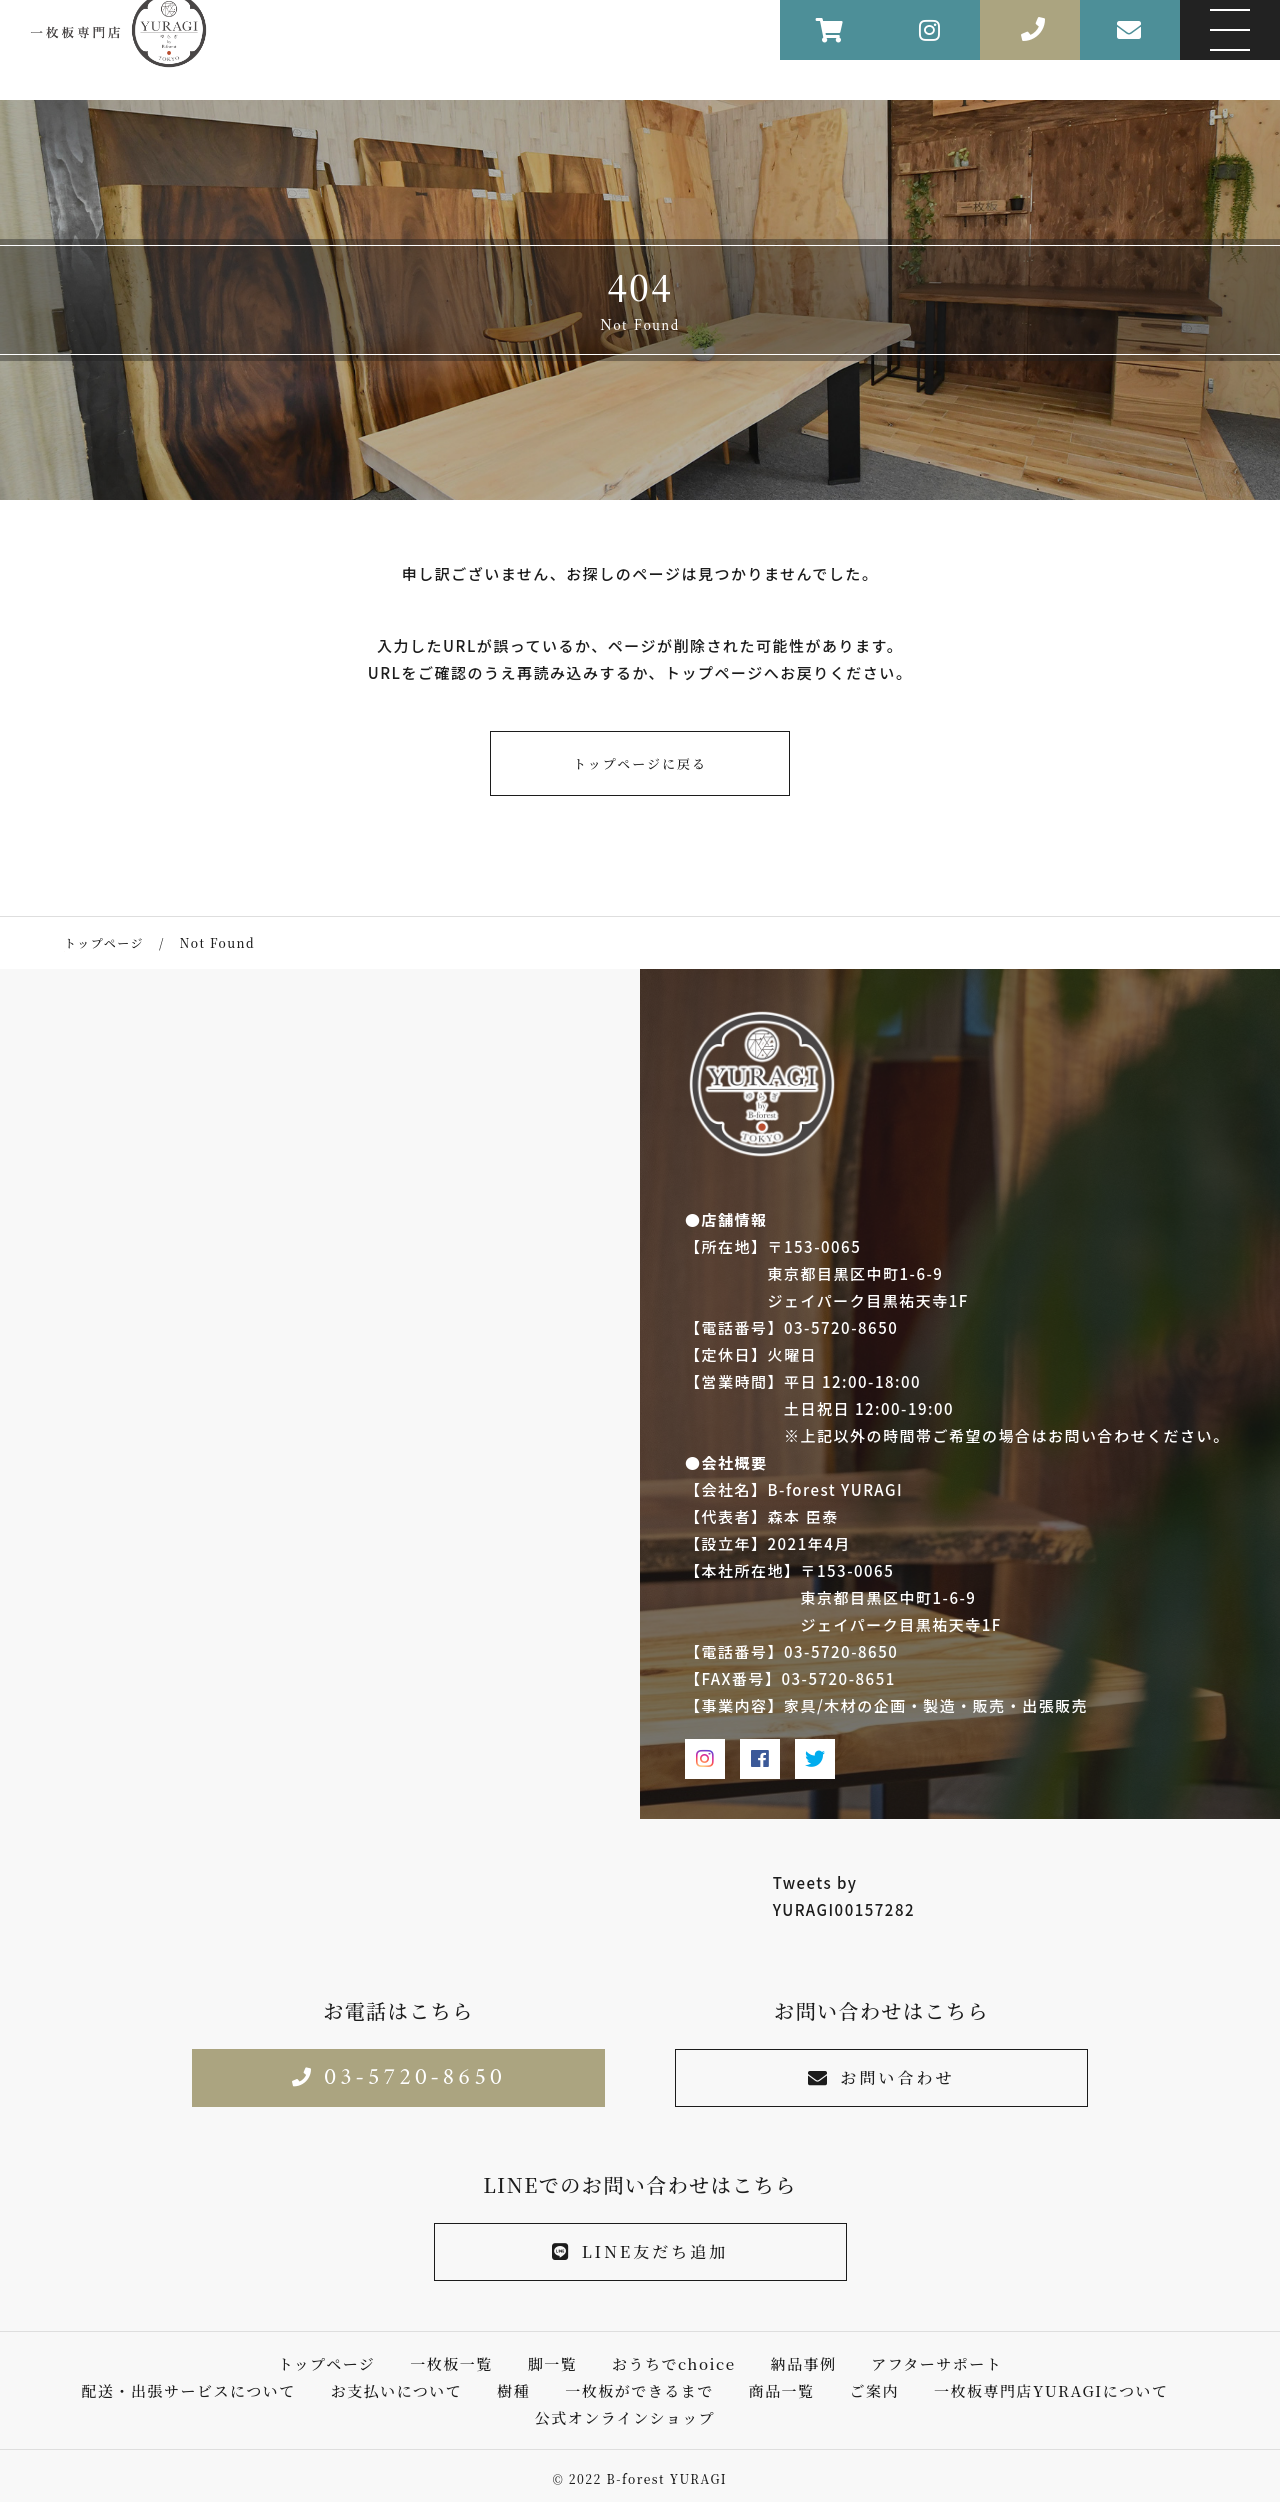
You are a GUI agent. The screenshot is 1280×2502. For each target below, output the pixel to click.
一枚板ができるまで (639, 2390)
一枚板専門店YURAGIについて (1051, 2390)
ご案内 (874, 2390)
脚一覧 (553, 2363)
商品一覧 (782, 2390)
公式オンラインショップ (625, 2417)
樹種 (513, 2390)
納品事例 (803, 2363)
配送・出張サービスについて (189, 2390)
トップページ (327, 2363)
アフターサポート (936, 2363)
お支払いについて (397, 2390)
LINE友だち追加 (640, 2251)
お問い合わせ (881, 2077)
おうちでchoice (673, 2363)
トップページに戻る (640, 763)
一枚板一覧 (451, 2363)
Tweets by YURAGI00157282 (844, 1896)
